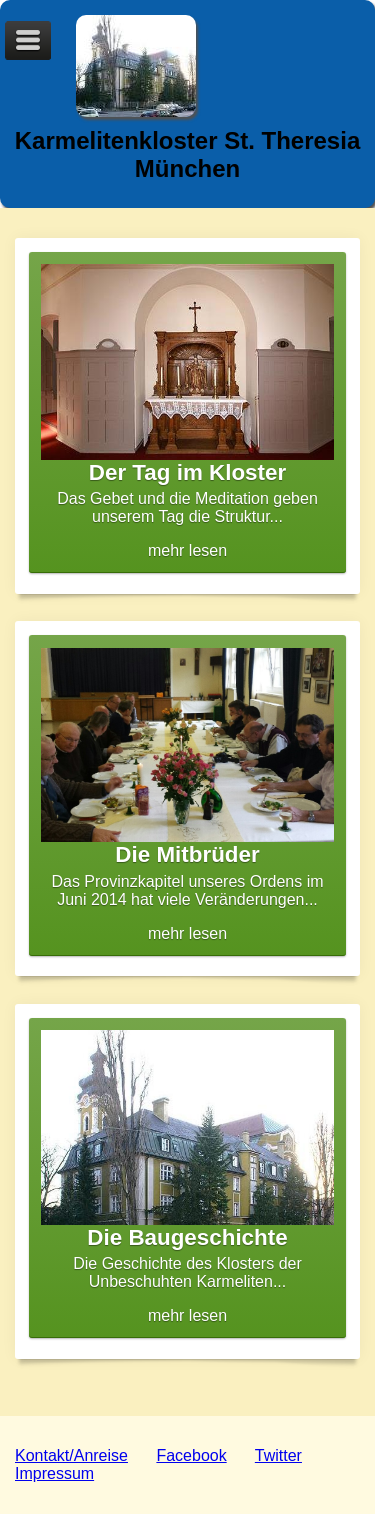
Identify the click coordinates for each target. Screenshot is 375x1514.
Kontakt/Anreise (71, 1455)
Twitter (278, 1455)
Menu (28, 40)
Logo (136, 66)
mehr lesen (187, 411)
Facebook (191, 1455)
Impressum (54, 1473)
